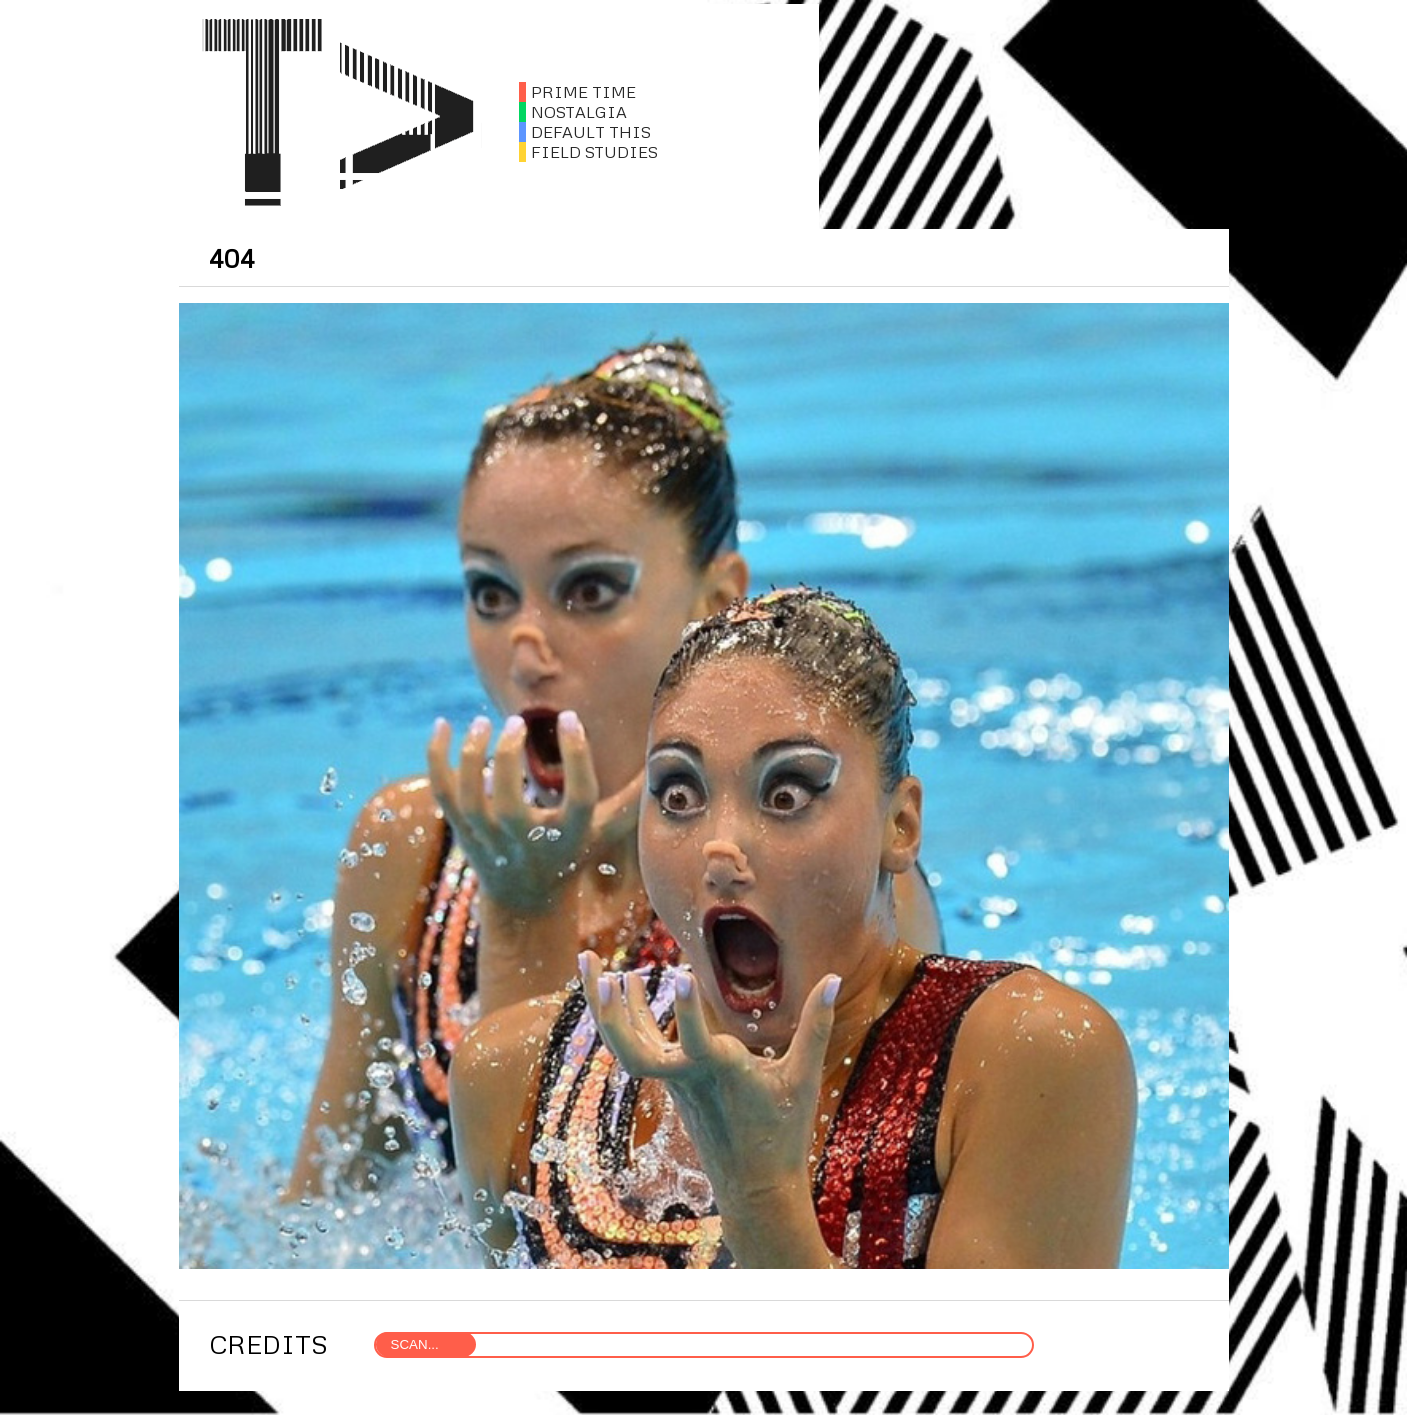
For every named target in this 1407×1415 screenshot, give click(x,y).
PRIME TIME (577, 92)
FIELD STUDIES (588, 152)
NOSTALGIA (573, 112)
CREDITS (268, 1344)
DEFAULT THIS (585, 132)
